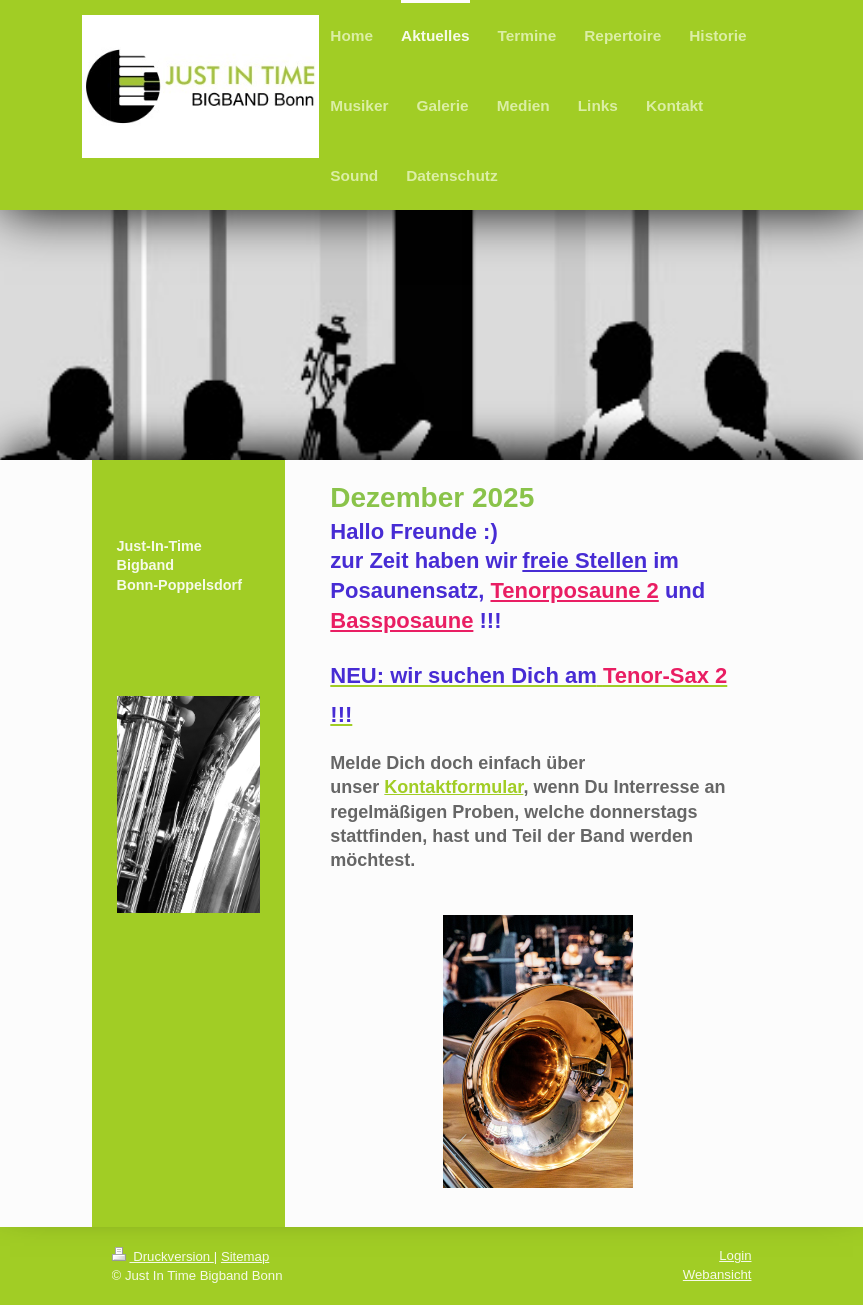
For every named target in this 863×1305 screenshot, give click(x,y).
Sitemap (245, 1256)
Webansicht (717, 1274)
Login (735, 1255)
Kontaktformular (453, 787)
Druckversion (163, 1256)
